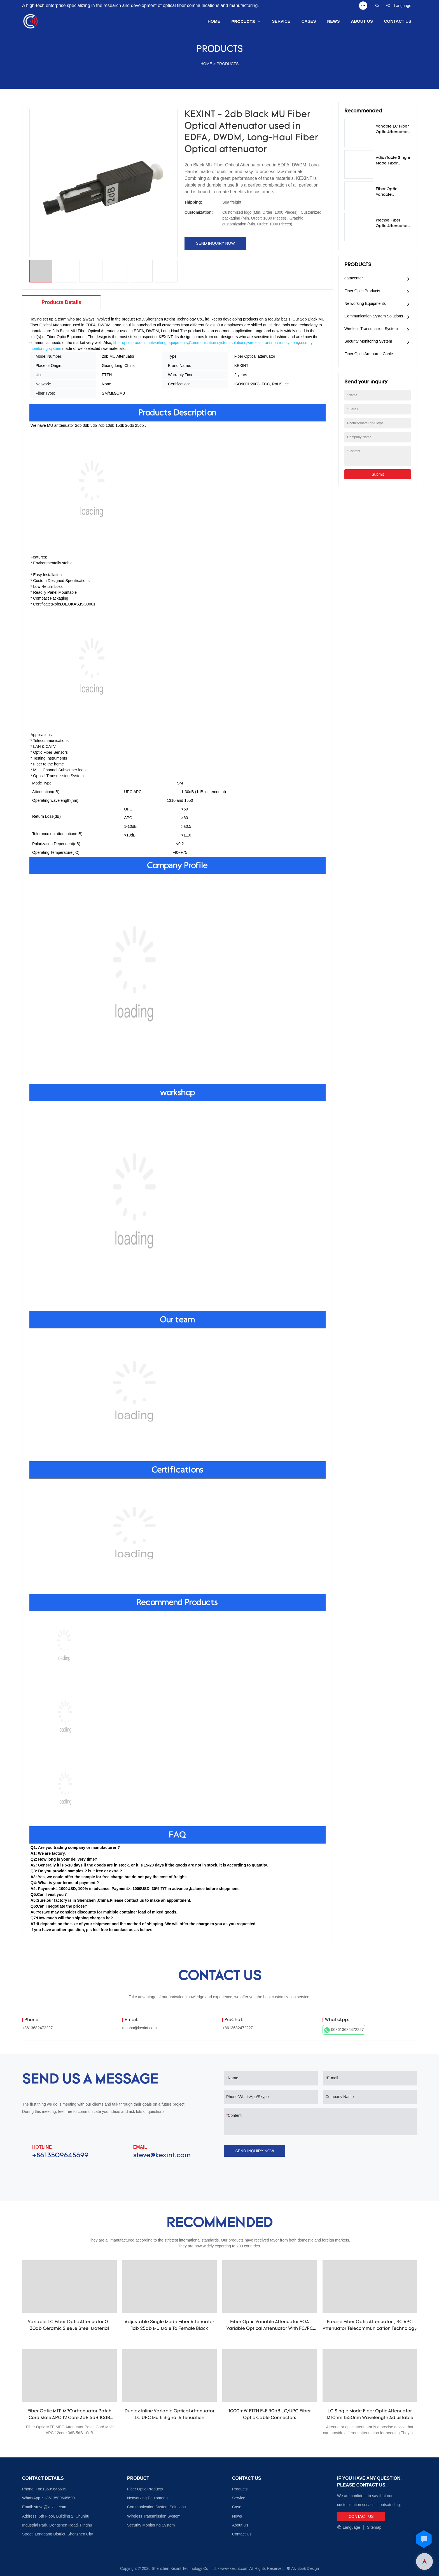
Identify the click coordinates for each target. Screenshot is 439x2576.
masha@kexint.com (139, 2028)
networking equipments (168, 342)
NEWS (333, 21)
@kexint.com (54, 2507)
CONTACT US (397, 21)
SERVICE (281, 21)
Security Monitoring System (368, 341)
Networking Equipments (365, 303)
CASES (309, 21)
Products (239, 2489)
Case (236, 2507)
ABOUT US (362, 21)
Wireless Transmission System (371, 328)
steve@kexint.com (162, 2155)
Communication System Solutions (373, 316)
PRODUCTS (243, 21)
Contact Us (241, 2534)
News (237, 2516)
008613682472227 (344, 2030)
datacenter (353, 278)
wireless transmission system (272, 342)
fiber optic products (129, 342)
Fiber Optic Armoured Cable (368, 354)
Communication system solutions (217, 342)
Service (238, 2498)
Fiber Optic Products (362, 291)
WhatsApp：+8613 (38, 2498)
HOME (214, 21)
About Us (240, 2525)
